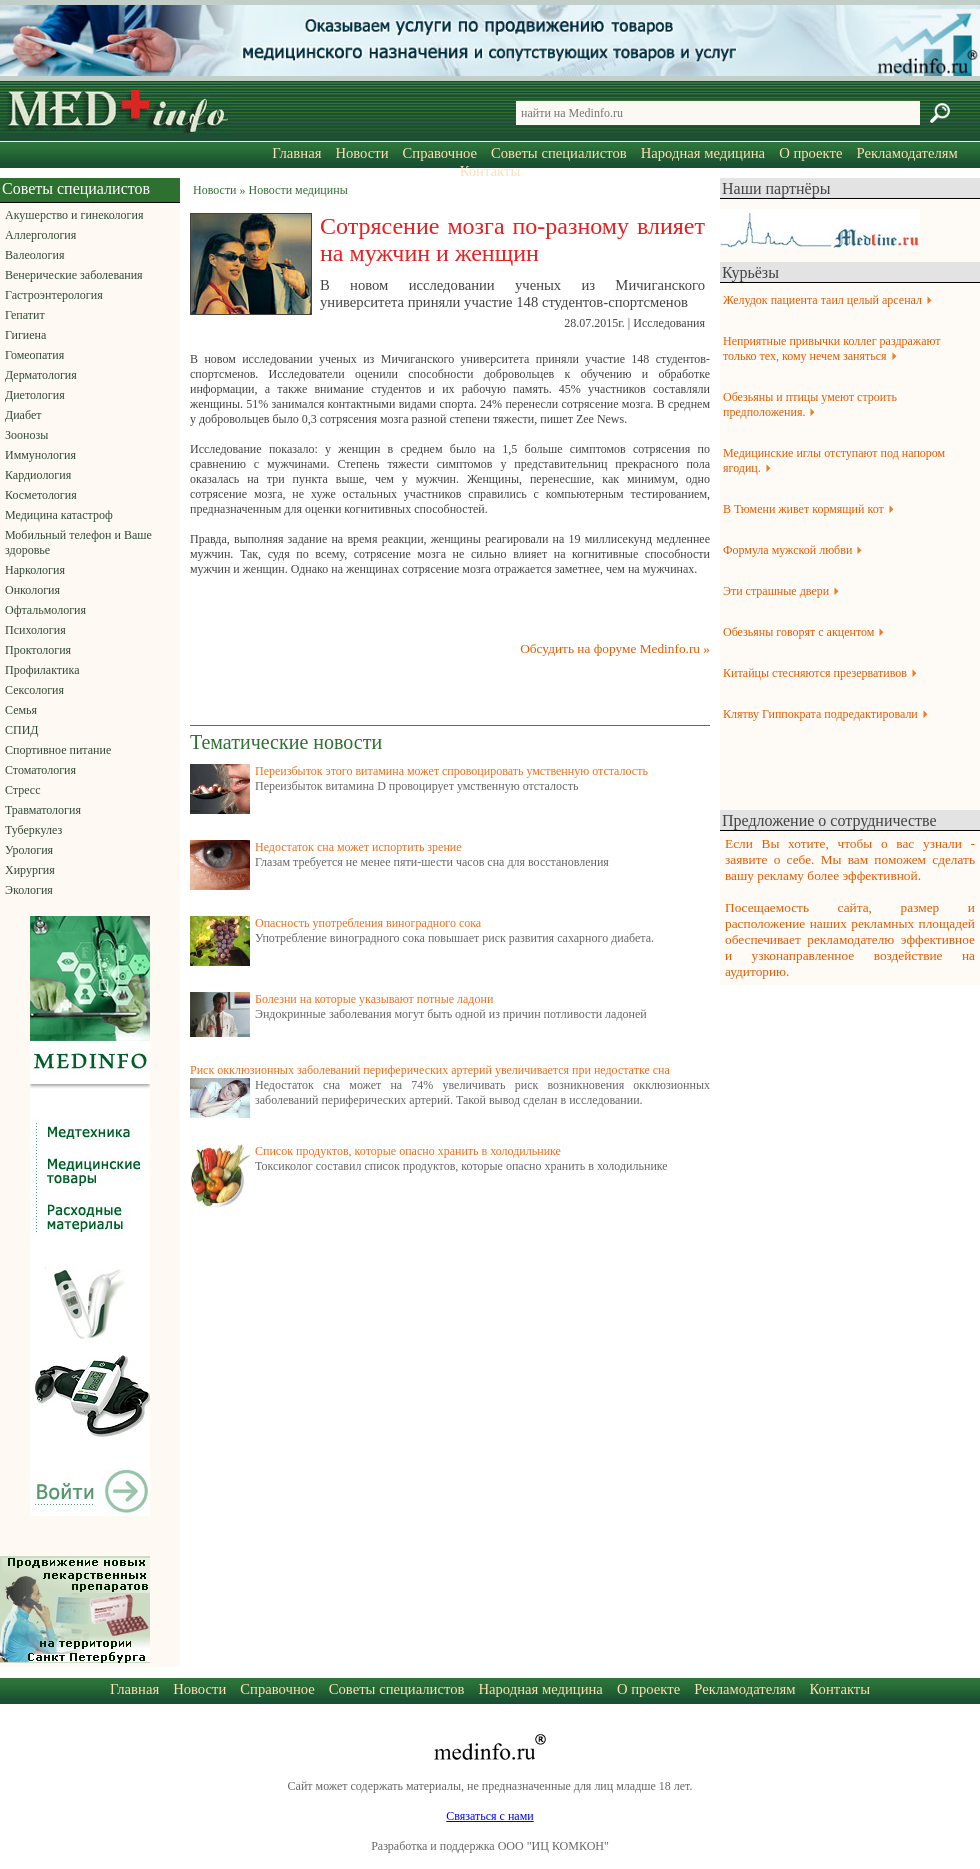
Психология (35, 630)
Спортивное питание (58, 750)
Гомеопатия (34, 355)
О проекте (810, 153)
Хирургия (30, 870)
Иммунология (40, 455)
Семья (21, 710)
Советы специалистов (559, 153)
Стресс (23, 790)
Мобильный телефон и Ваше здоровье (78, 542)
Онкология (32, 590)
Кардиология (38, 475)
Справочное (440, 153)
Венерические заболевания (74, 275)
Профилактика (42, 670)
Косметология (41, 495)
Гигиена (25, 335)
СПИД (22, 730)
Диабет (23, 415)
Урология (29, 850)
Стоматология (40, 770)
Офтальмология (45, 610)
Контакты (490, 171)
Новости (361, 153)
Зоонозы (26, 435)
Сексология (34, 690)
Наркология (35, 570)
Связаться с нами (489, 1816)
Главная (296, 153)
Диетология (35, 395)
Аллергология (40, 235)
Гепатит (25, 315)
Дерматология (41, 375)
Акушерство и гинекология (74, 215)
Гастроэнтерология (54, 295)
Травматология (43, 810)
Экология (29, 890)
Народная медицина (703, 153)
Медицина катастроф (59, 515)
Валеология (34, 255)
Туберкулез (33, 830)
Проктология (38, 650)
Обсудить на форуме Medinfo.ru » (615, 648)
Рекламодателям (906, 153)
